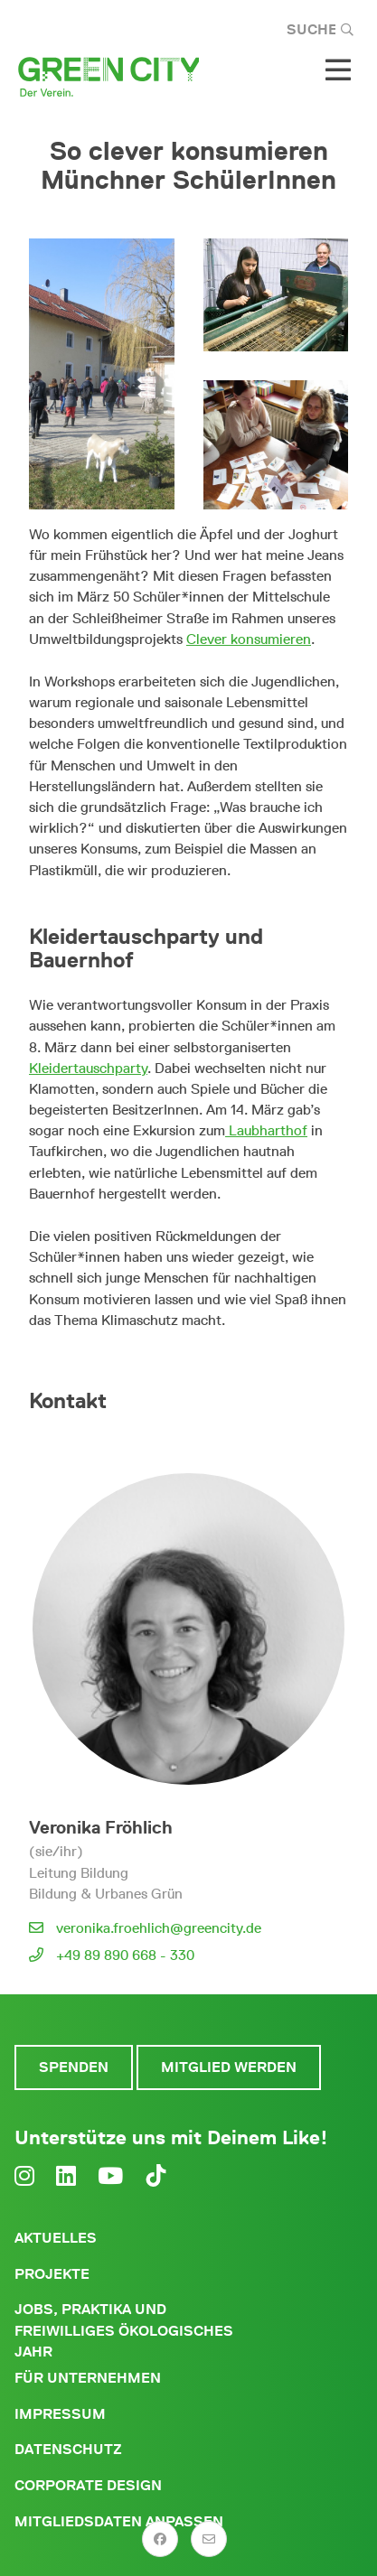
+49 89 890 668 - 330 (125, 1955)
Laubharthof (266, 1130)
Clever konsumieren (248, 639)
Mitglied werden (229, 2067)
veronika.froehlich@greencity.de (158, 1928)
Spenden (73, 2067)
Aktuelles (55, 2237)
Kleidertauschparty (88, 1068)
